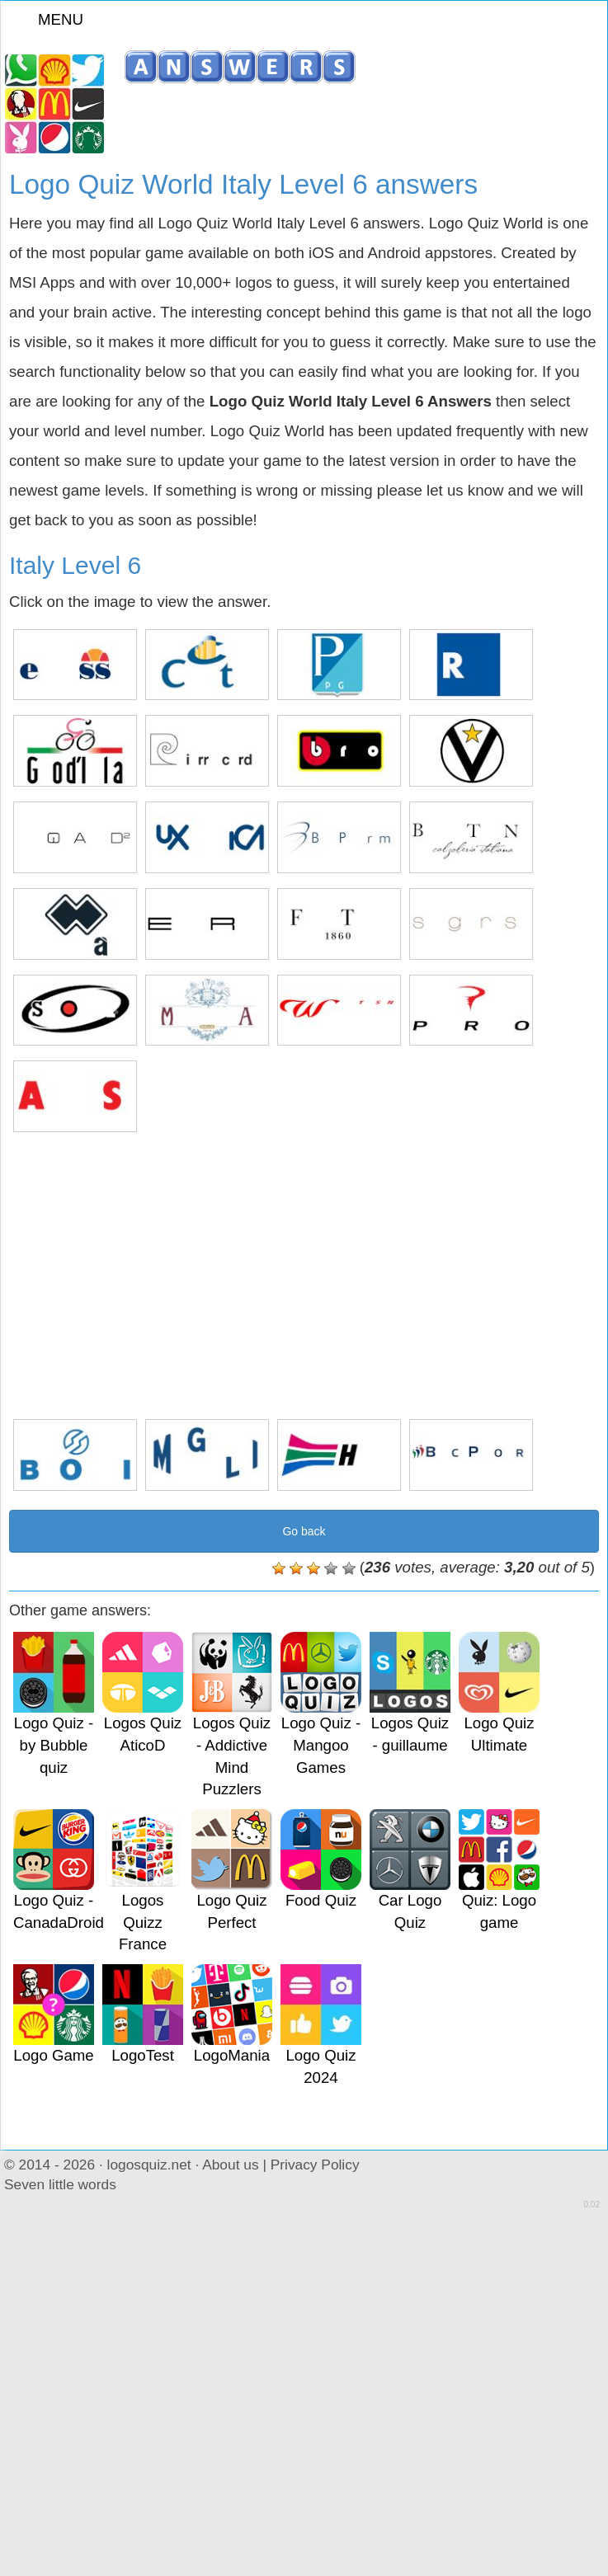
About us (230, 2164)
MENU (50, 19)
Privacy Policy (315, 2164)
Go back (303, 1531)
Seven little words (60, 2184)
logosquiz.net (149, 2164)
